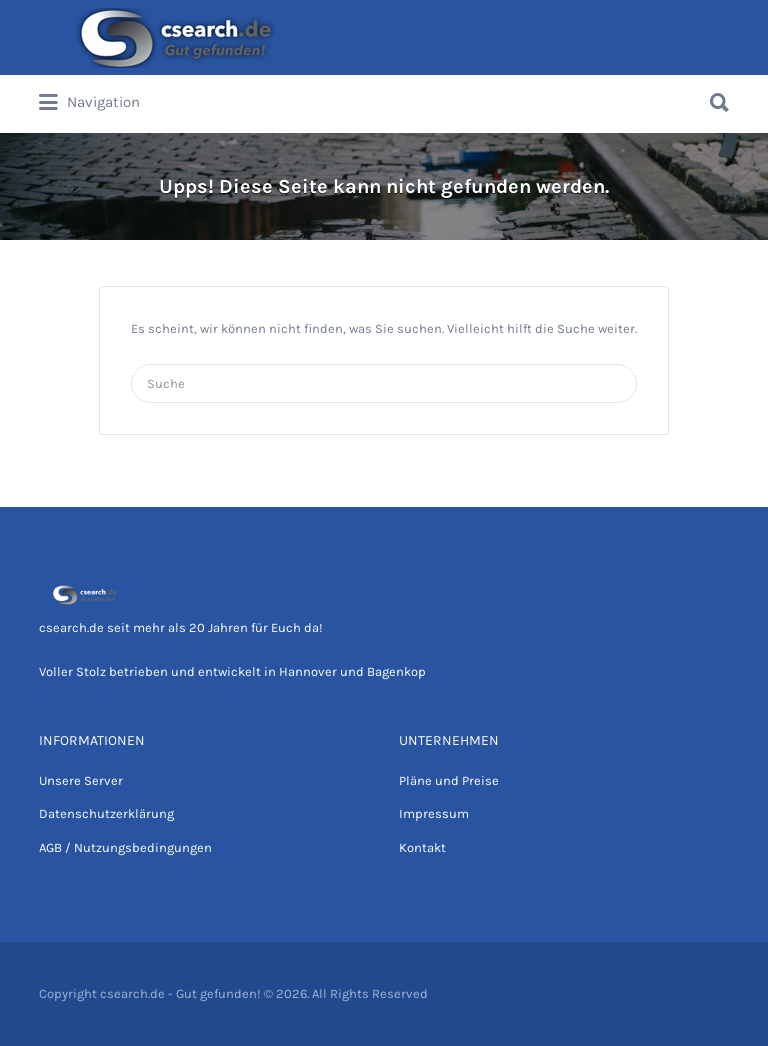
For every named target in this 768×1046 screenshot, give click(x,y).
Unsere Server (81, 780)
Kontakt (422, 847)
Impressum (434, 813)
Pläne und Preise (449, 780)
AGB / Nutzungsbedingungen (125, 847)
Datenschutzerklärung (106, 813)
